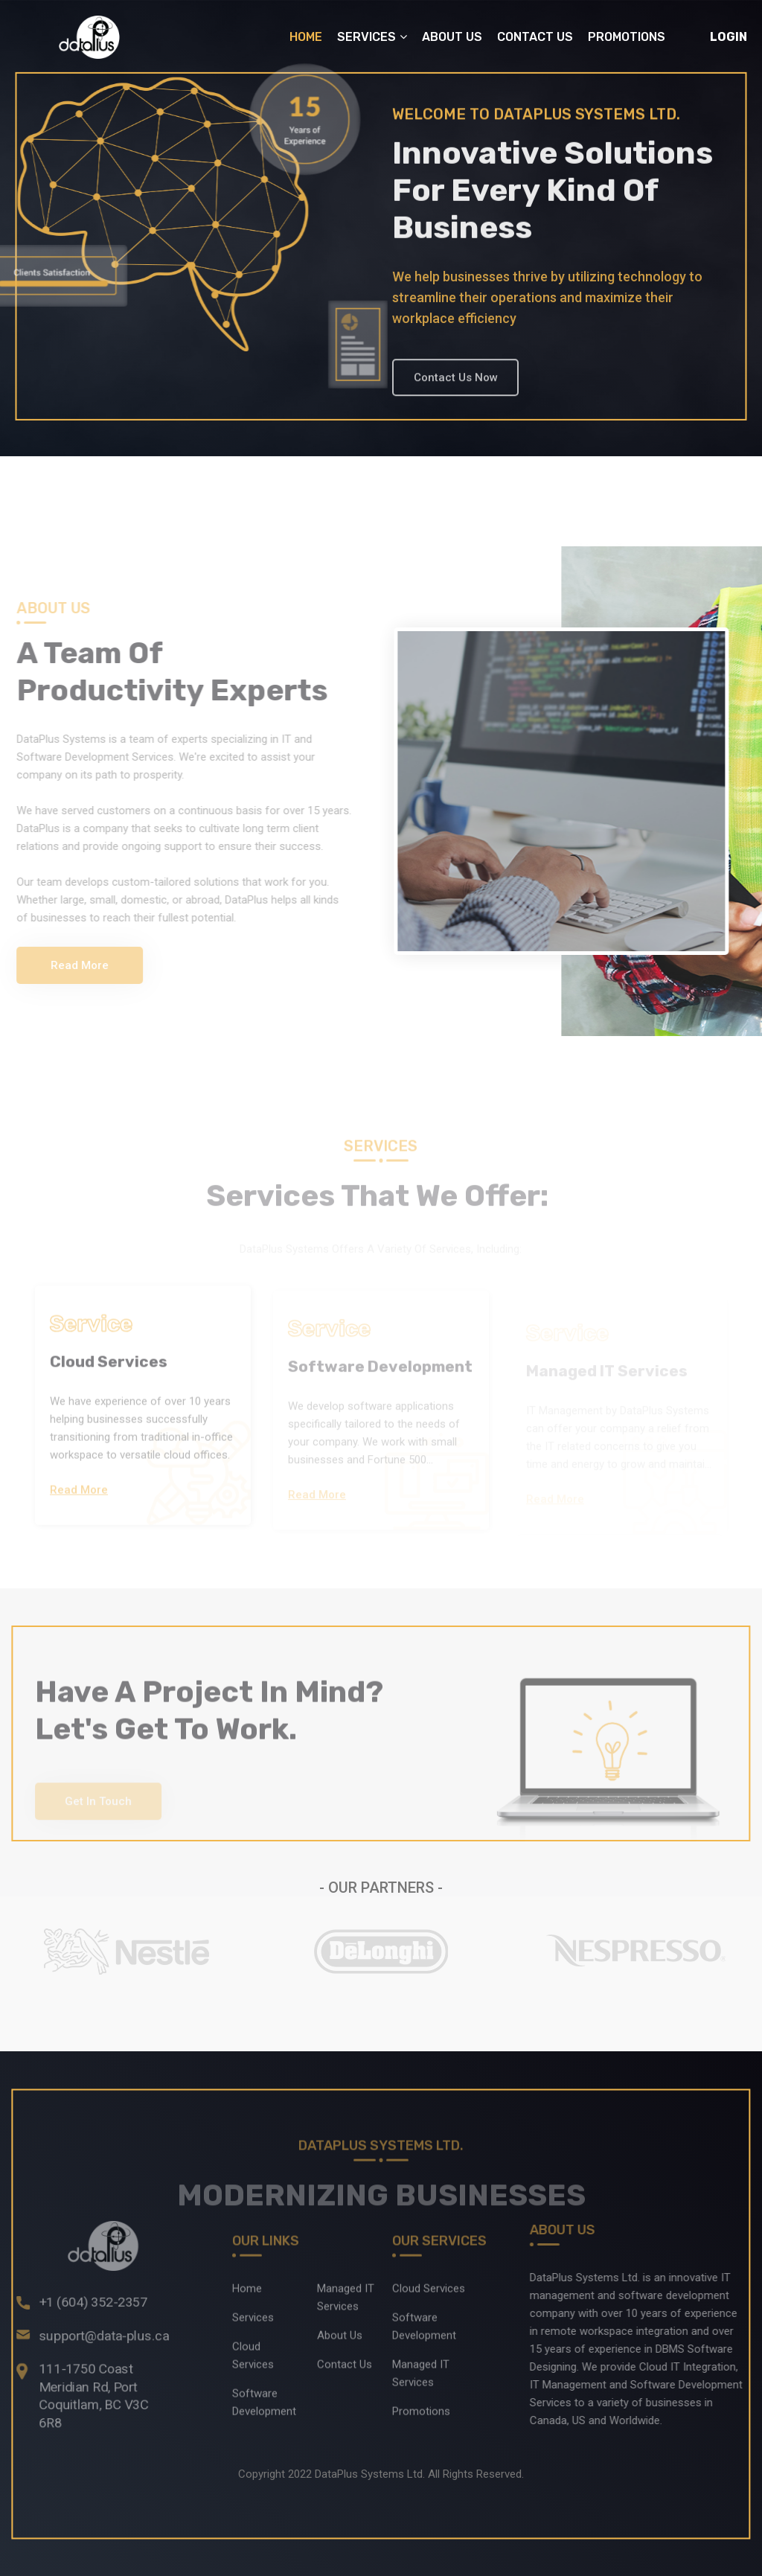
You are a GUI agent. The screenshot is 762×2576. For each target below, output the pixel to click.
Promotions (626, 37)
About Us (452, 37)
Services (366, 37)
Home (305, 37)
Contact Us (535, 37)
